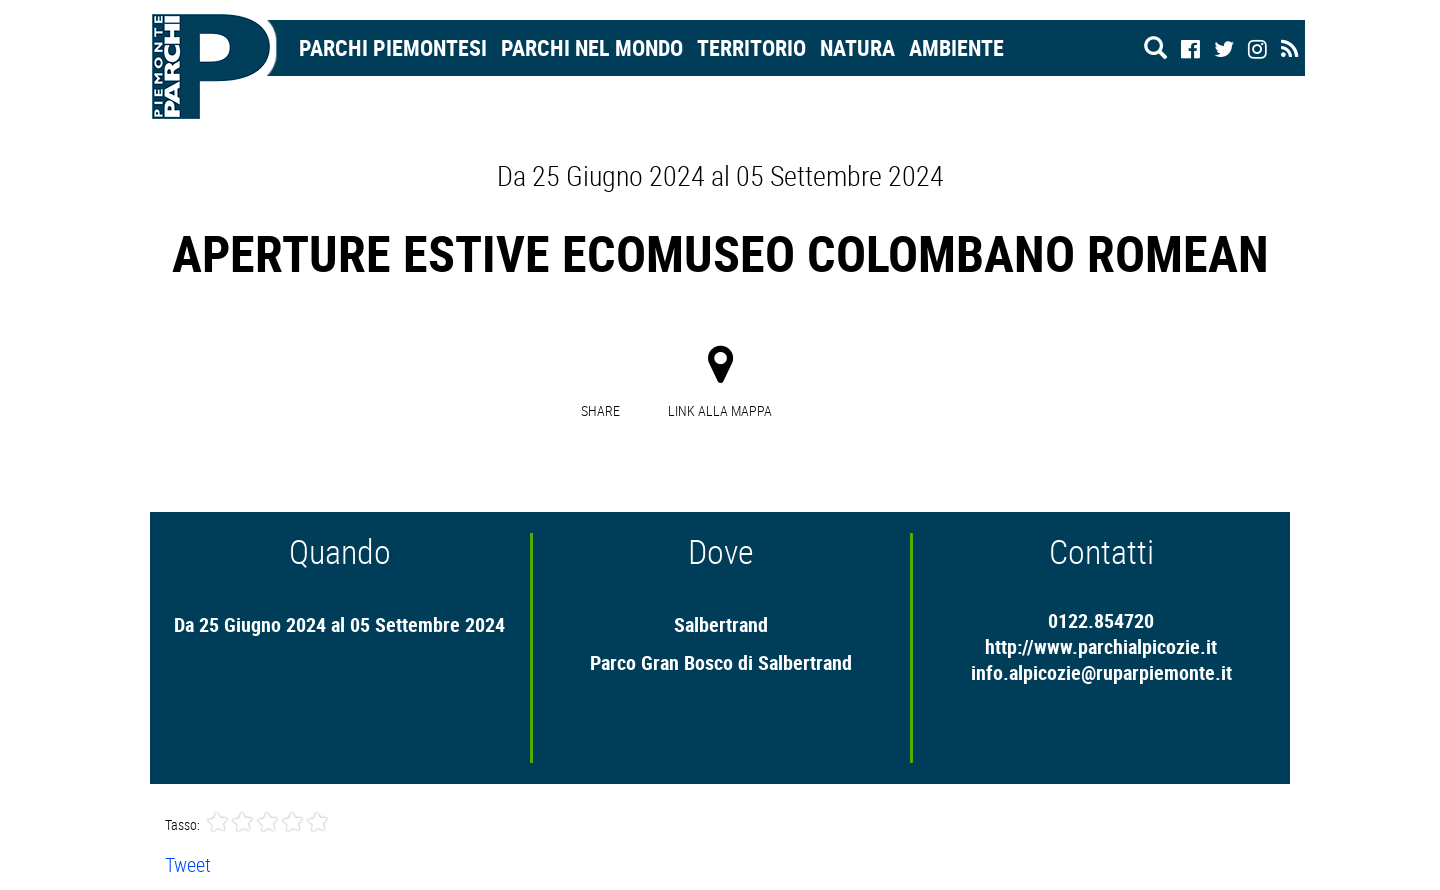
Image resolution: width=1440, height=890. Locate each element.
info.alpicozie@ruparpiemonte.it (1101, 672)
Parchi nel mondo (592, 47)
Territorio (751, 47)
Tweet (188, 864)
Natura (857, 47)
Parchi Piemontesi (393, 47)
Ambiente (956, 47)
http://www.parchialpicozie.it (1101, 646)
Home (222, 47)
